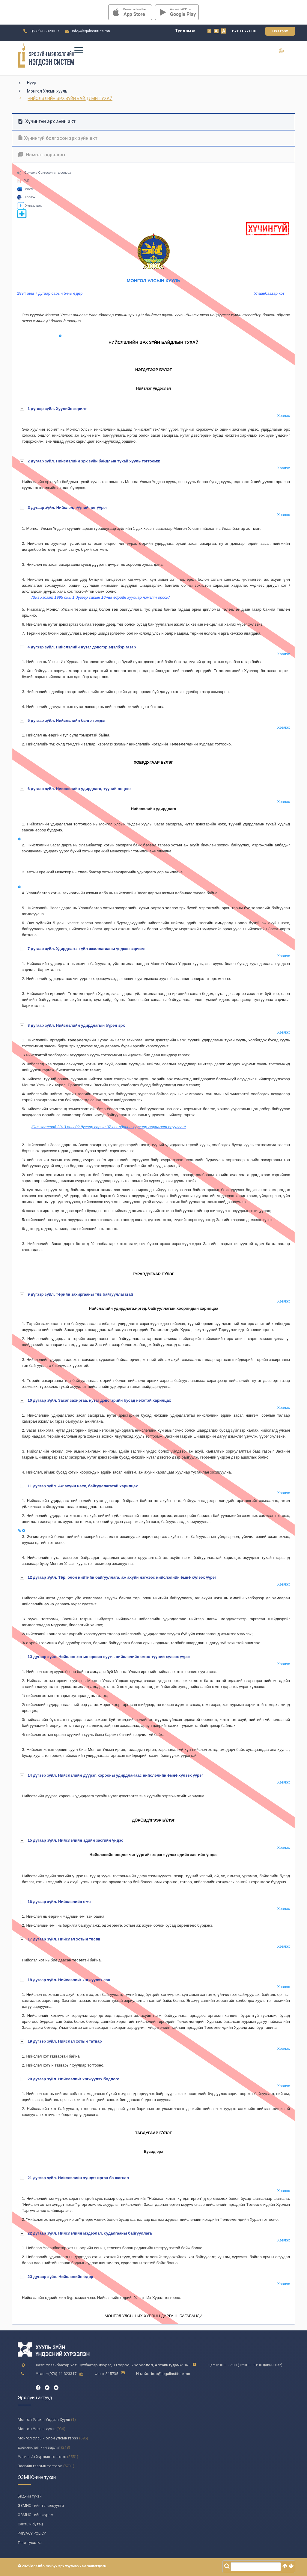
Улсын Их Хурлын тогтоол (42, 2456)
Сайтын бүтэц (30, 2524)
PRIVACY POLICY (32, 2533)
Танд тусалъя (30, 2542)
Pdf (23, 180)
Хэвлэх (26, 197)
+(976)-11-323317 (44, 31)
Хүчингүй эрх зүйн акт (47, 121)
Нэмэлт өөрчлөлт (42, 155)
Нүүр (31, 82)
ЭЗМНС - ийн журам (35, 2515)
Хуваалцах (29, 205)
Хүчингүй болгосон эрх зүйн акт (57, 138)
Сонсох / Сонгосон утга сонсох (44, 172)
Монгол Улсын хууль (47, 91)
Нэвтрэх (280, 31)
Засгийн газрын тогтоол (40, 2466)
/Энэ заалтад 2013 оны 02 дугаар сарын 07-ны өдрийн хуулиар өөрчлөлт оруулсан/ (108, 1127)
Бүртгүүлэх (244, 31)
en (285, 51)
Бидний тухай (30, 2496)
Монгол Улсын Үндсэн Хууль (44, 2419)
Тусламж (185, 30)
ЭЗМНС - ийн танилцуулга (41, 2505)
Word (25, 189)
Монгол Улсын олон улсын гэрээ (48, 2438)
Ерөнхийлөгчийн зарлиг (39, 2447)
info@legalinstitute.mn (91, 31)
